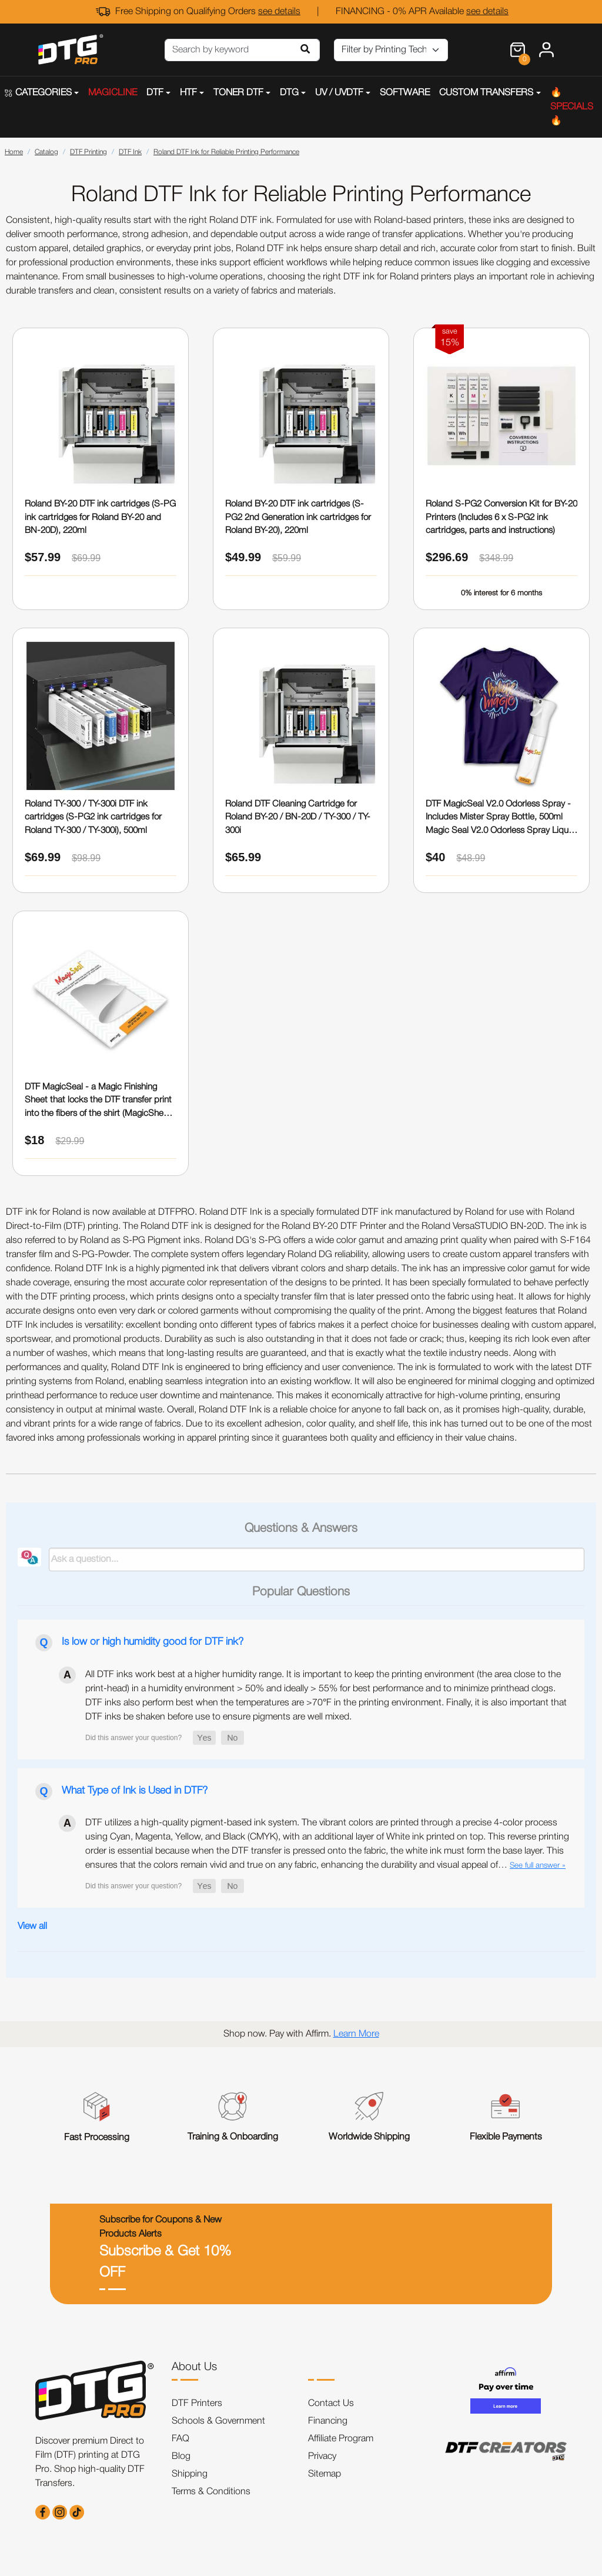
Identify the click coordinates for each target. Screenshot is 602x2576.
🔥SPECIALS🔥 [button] (571, 107)
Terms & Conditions (211, 2492)
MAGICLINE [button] (112, 93)
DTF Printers (197, 2404)
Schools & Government (218, 2421)
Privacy (322, 2456)
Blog (181, 2456)
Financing (327, 2421)
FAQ (180, 2439)
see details (279, 12)
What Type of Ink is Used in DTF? (135, 1790)
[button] (204, 1738)
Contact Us (331, 2404)
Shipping (190, 2474)
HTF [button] (188, 93)
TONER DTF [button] (238, 93)
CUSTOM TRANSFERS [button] (486, 93)
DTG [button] (289, 93)
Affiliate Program (340, 2439)
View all (32, 1926)
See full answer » (538, 1865)
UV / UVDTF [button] (339, 93)
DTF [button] (154, 93)
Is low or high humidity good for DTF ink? (152, 1642)
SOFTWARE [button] (405, 93)
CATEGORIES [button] (38, 93)
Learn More (356, 2034)
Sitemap (324, 2474)
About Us (194, 2367)
